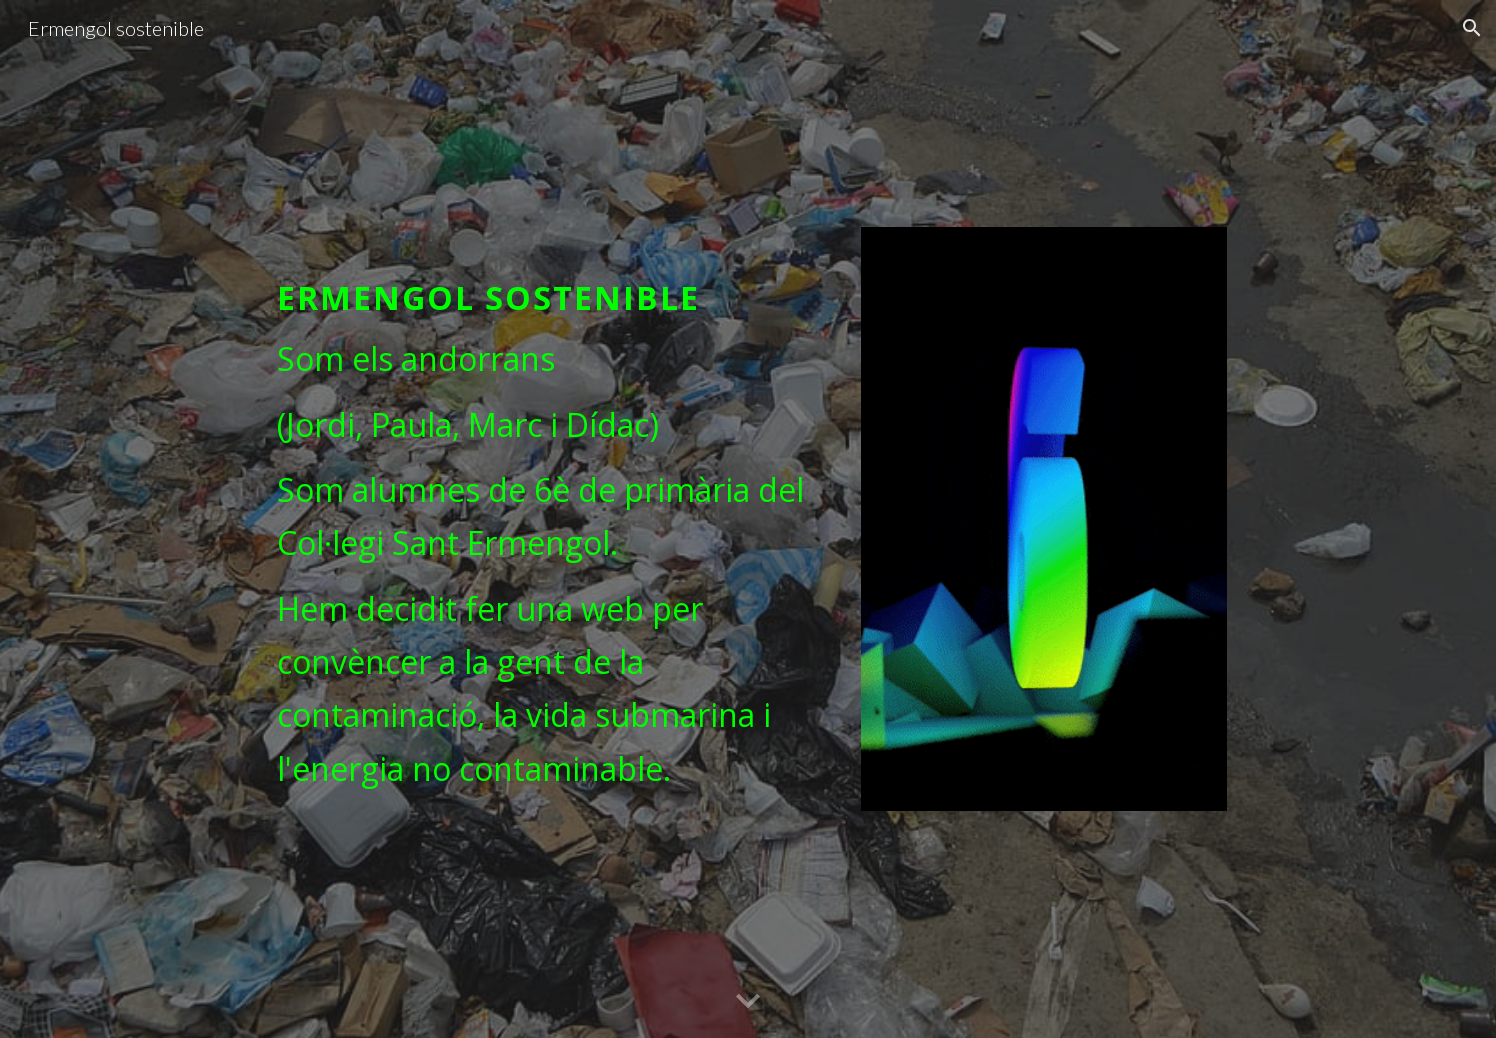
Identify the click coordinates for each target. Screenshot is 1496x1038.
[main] (550, 516)
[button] (1472, 28)
